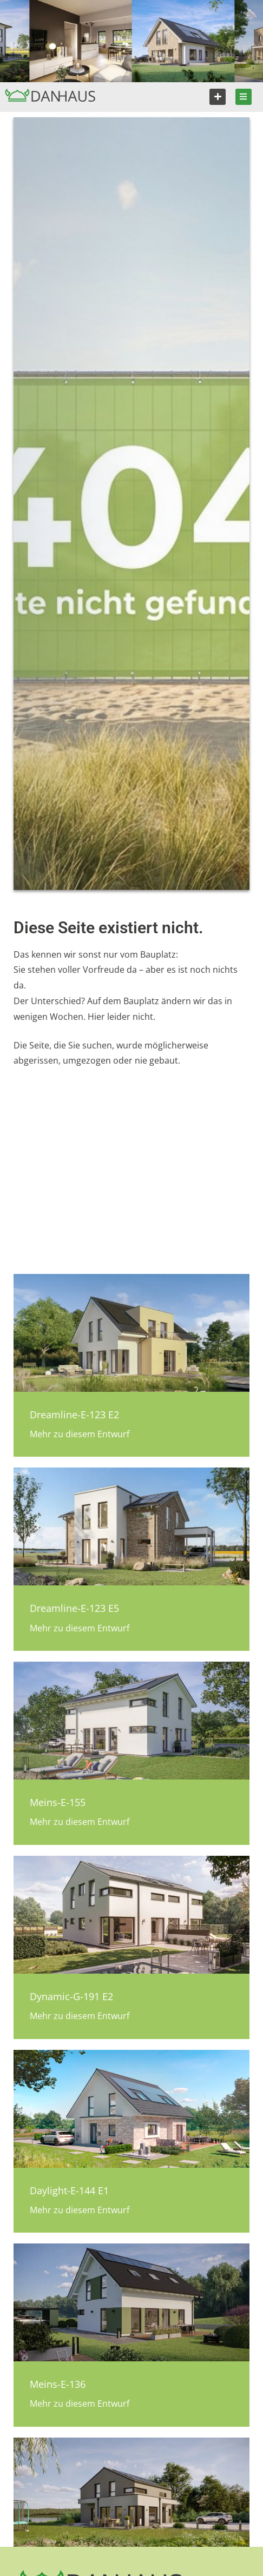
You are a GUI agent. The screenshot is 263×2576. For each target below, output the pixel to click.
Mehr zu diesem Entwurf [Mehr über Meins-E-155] (79, 1822)
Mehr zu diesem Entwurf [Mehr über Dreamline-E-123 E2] (79, 1434)
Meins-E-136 (58, 2384)
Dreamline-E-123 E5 (74, 1608)
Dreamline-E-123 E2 (74, 1414)
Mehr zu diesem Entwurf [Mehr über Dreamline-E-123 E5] (79, 1628)
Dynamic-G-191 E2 (71, 1996)
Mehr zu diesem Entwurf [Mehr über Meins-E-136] (79, 2403)
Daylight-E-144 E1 (69, 2190)
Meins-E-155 (58, 1802)
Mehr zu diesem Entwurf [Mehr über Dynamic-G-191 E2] (79, 2016)
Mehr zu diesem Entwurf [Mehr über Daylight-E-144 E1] (79, 2210)
